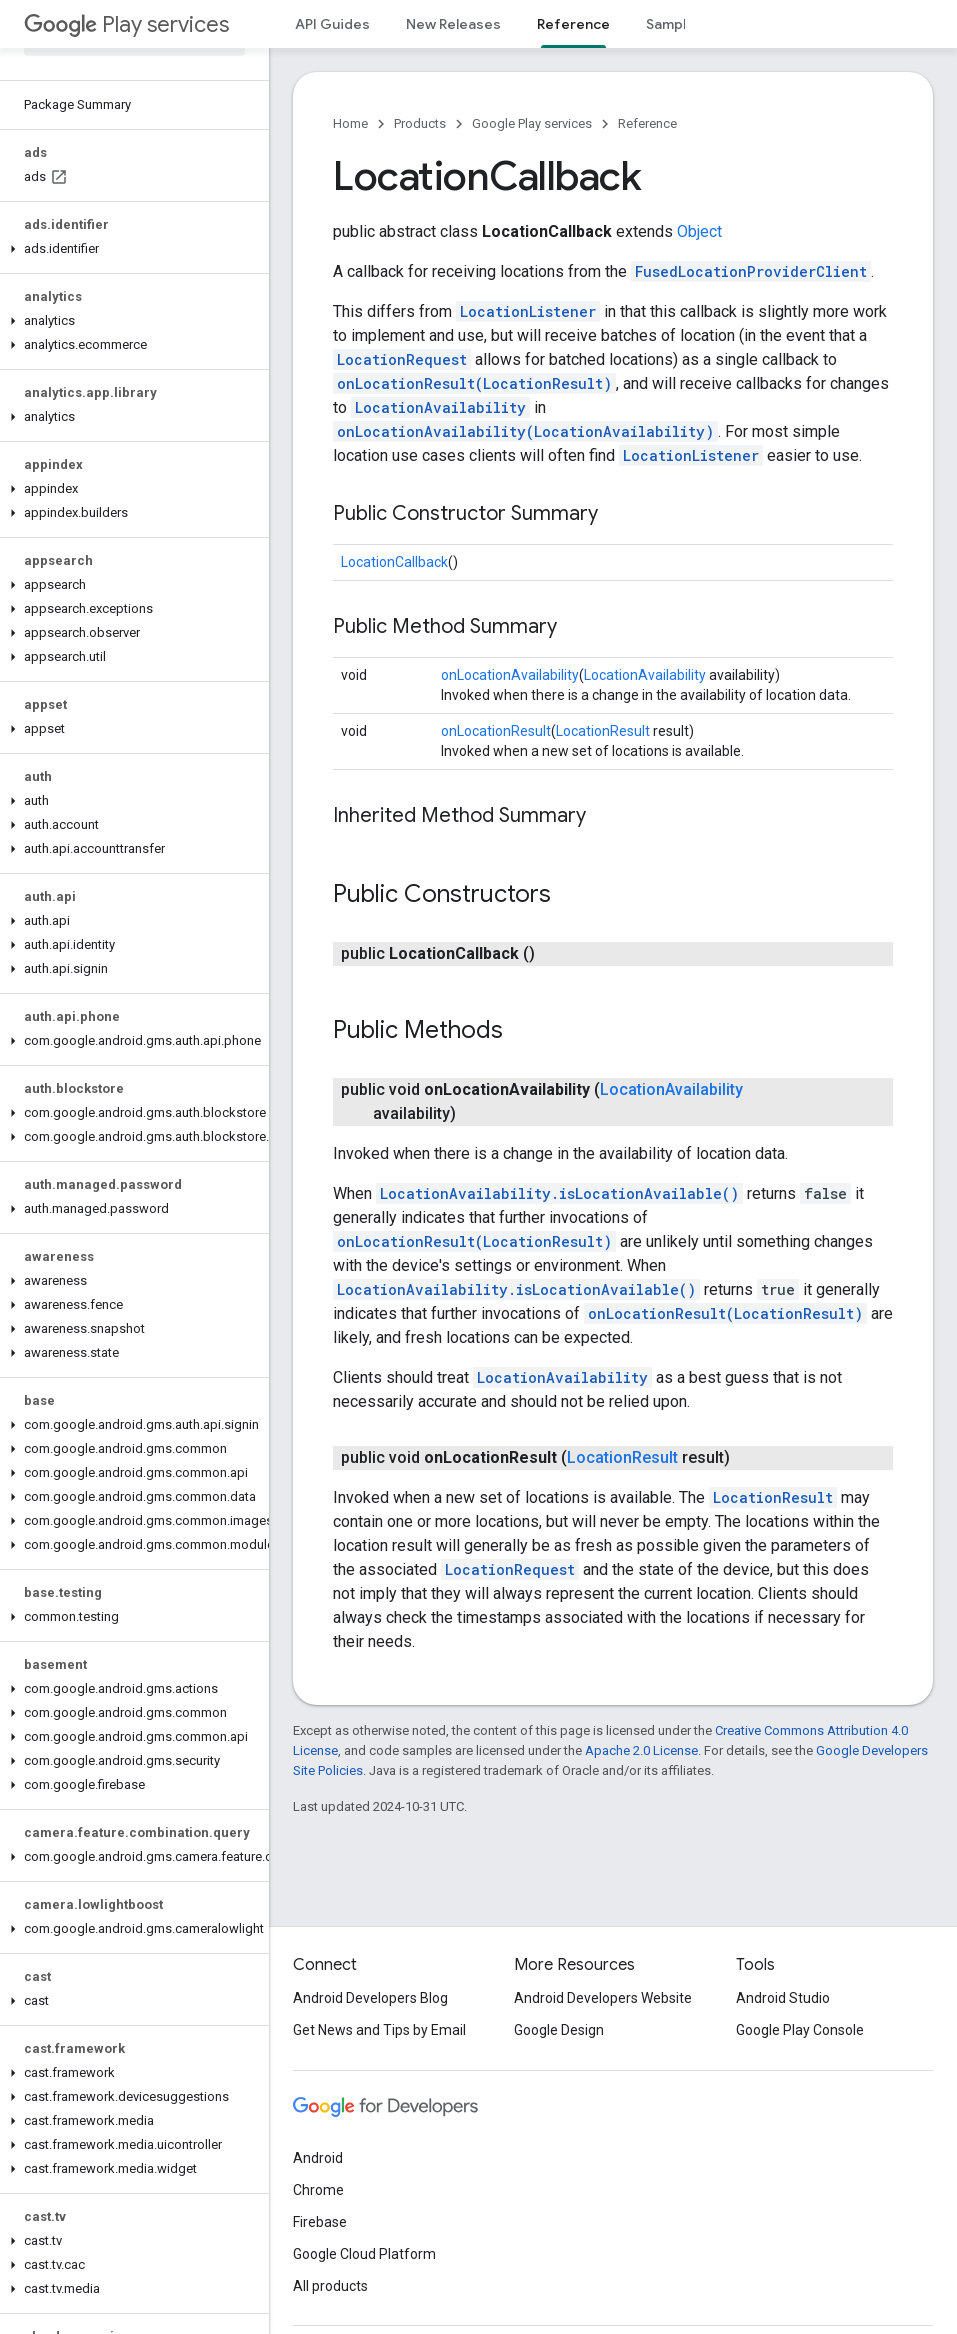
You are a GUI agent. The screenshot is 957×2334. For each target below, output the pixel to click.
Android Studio (783, 1998)
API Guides (332, 24)
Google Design (559, 2030)
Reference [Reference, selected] (573, 24)
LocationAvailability (440, 407)
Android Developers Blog (370, 1998)
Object (699, 231)
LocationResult (603, 731)
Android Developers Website (603, 1998)
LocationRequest (402, 359)
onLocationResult (496, 731)
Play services (126, 24)
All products (330, 2286)
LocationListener (528, 311)
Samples (674, 24)
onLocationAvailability (510, 675)
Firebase (320, 2222)
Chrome (318, 2190)
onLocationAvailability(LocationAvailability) (525, 431)
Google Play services (532, 123)
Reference (647, 123)
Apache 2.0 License (641, 1750)
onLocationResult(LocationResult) (474, 383)
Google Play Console (800, 2030)
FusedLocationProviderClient (751, 271)
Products (420, 123)
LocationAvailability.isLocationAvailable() (559, 1193)
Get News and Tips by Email (379, 2030)
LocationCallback (394, 562)
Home (350, 123)
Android (318, 2158)
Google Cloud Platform (364, 2254)
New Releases (453, 24)
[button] (130, 249)
